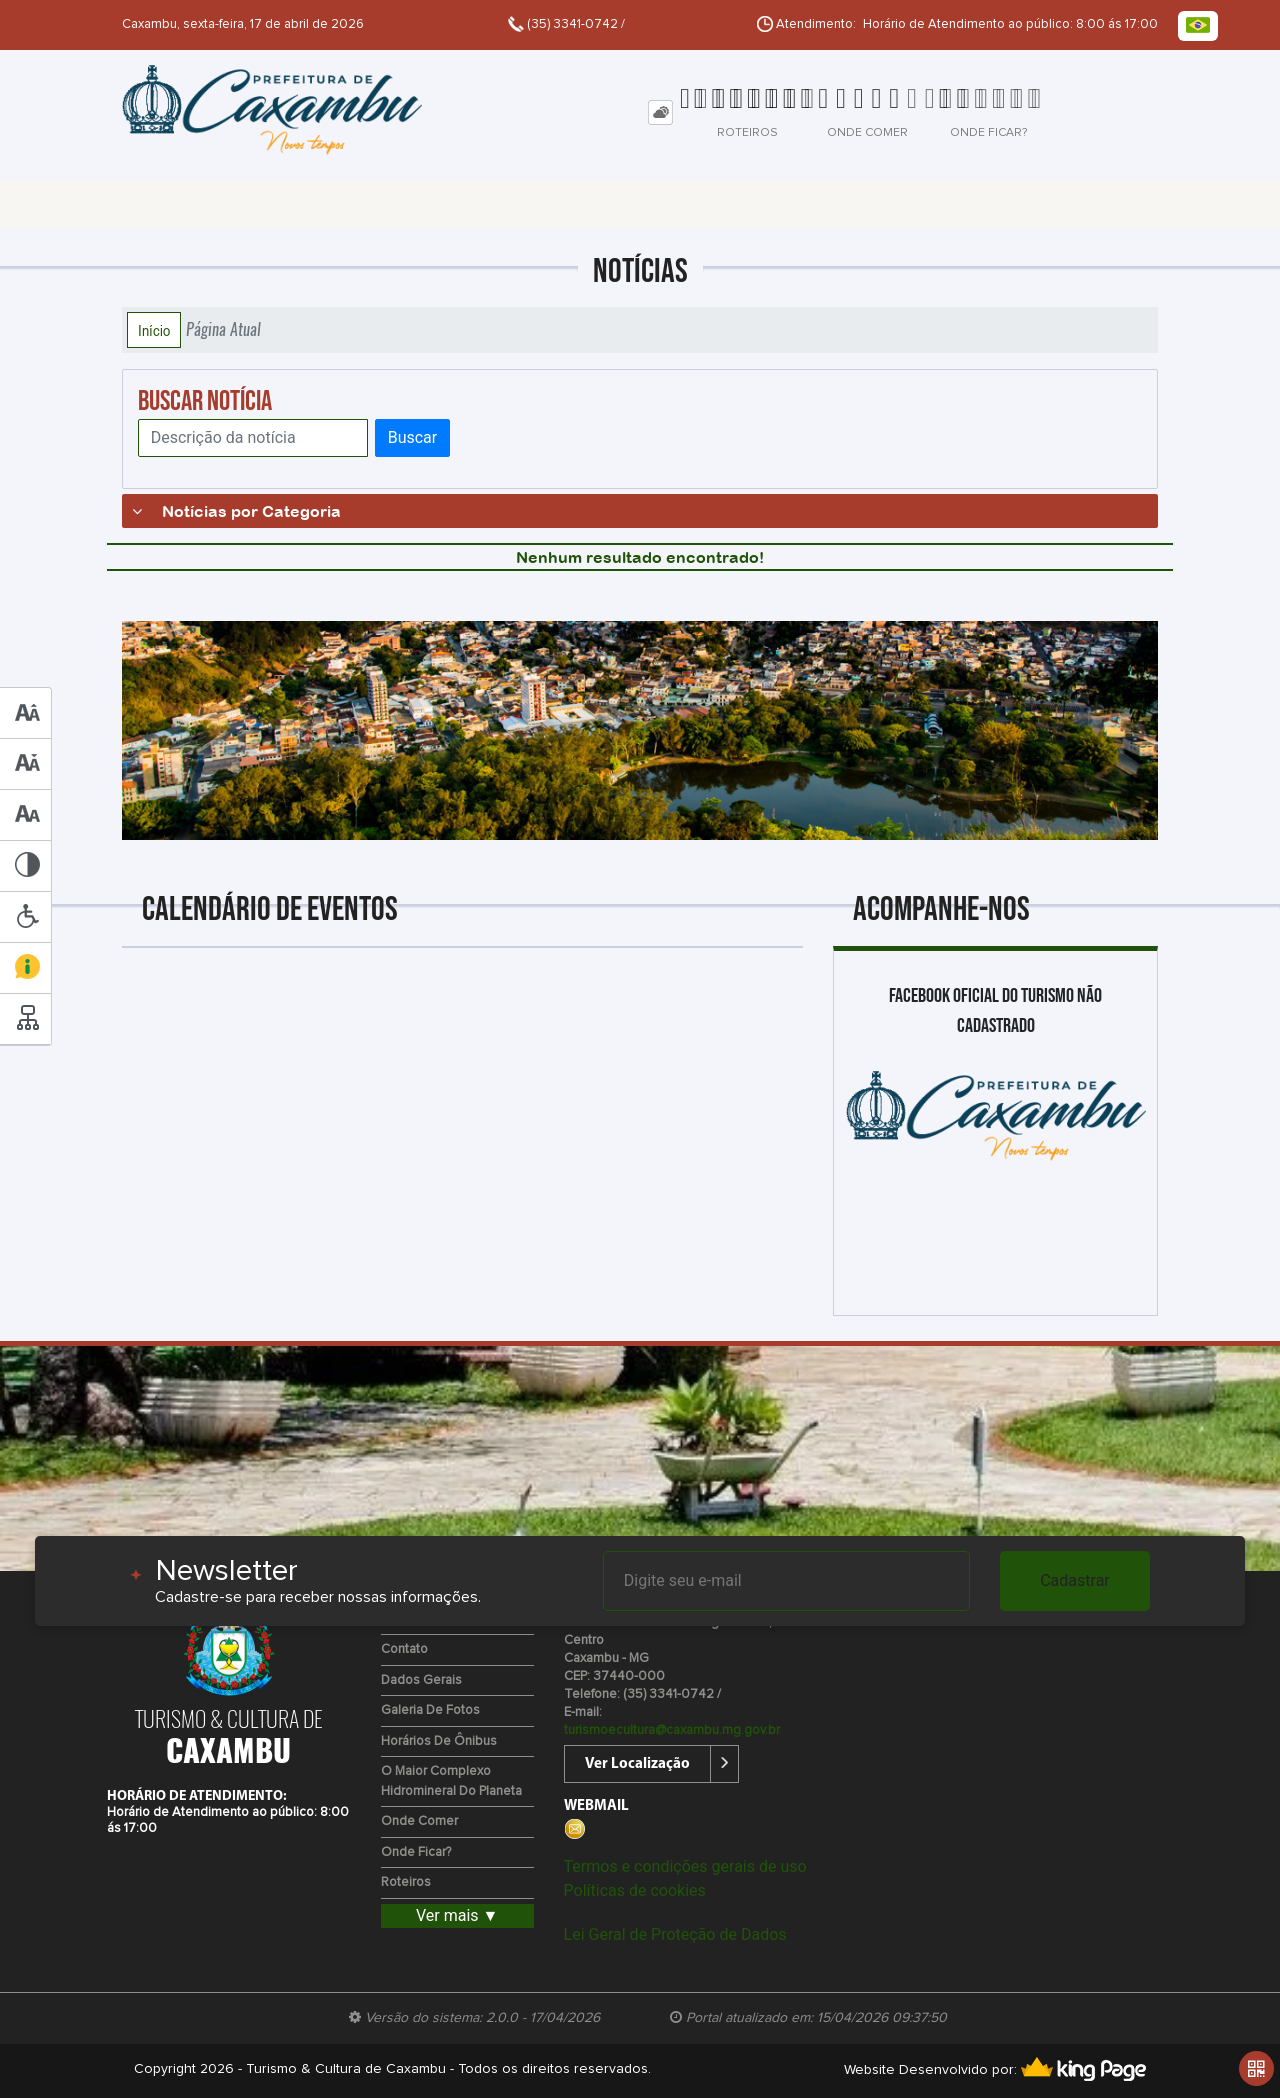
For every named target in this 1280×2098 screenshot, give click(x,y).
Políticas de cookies (635, 1890)
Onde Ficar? (416, 1852)
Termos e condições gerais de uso (685, 1866)
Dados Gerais (421, 1680)
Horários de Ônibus (439, 1741)
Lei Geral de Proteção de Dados (675, 1934)
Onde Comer (419, 1821)
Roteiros (406, 1882)
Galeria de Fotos (430, 1710)
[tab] (660, 112)
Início (154, 330)
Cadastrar (1075, 1580)
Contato (404, 1649)
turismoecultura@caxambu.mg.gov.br (672, 1730)
